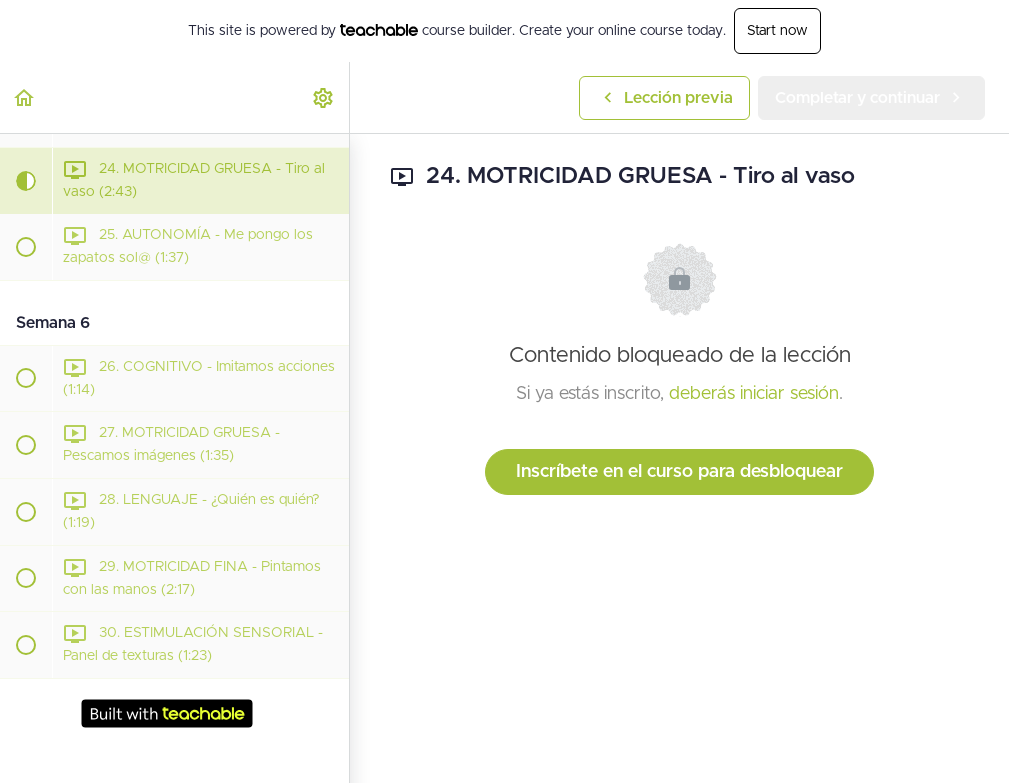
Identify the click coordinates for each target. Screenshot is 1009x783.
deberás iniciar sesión (754, 394)
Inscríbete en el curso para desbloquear (679, 472)
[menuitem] (324, 97)
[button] (25, 97)
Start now (777, 31)
